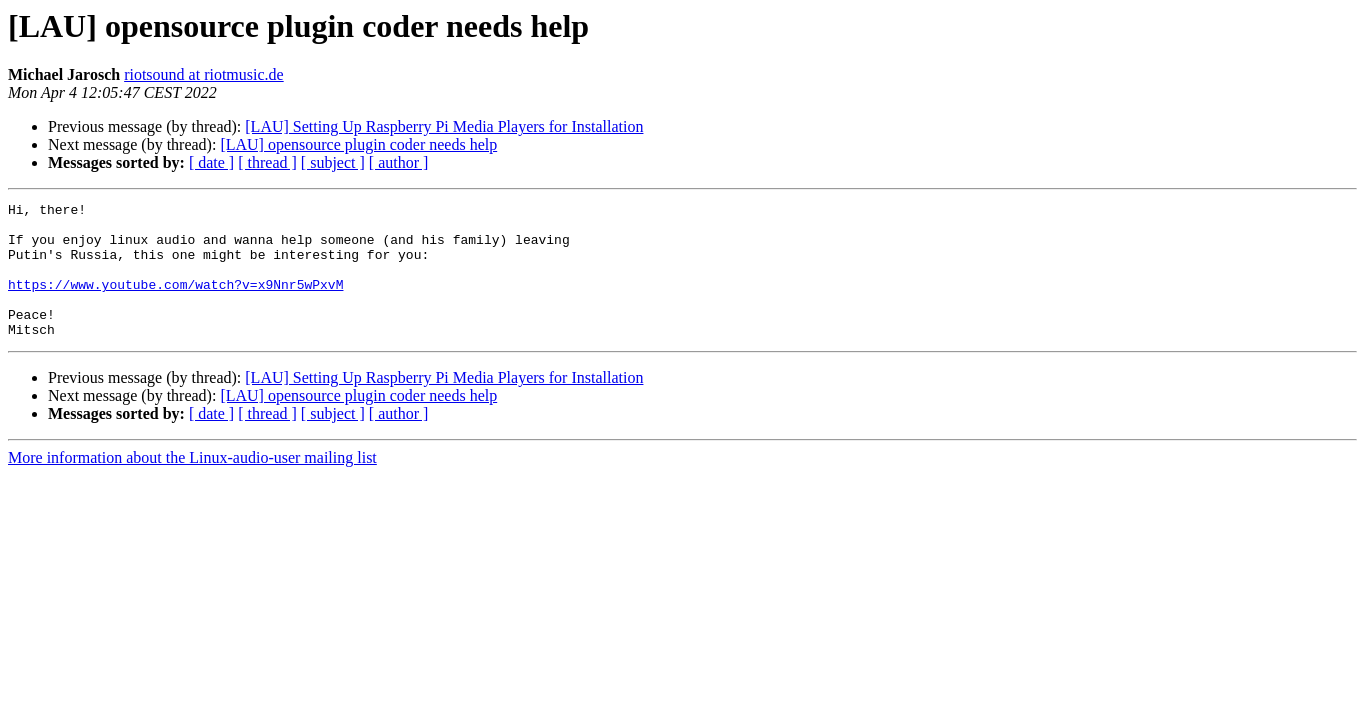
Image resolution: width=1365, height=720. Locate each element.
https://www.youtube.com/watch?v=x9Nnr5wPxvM (175, 302)
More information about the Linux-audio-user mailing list (192, 484)
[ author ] (399, 162)
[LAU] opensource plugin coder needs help (358, 144)
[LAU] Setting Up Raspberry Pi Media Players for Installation (444, 126)
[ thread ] (267, 162)
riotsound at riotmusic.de (204, 74)
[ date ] (211, 162)
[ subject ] (333, 162)
